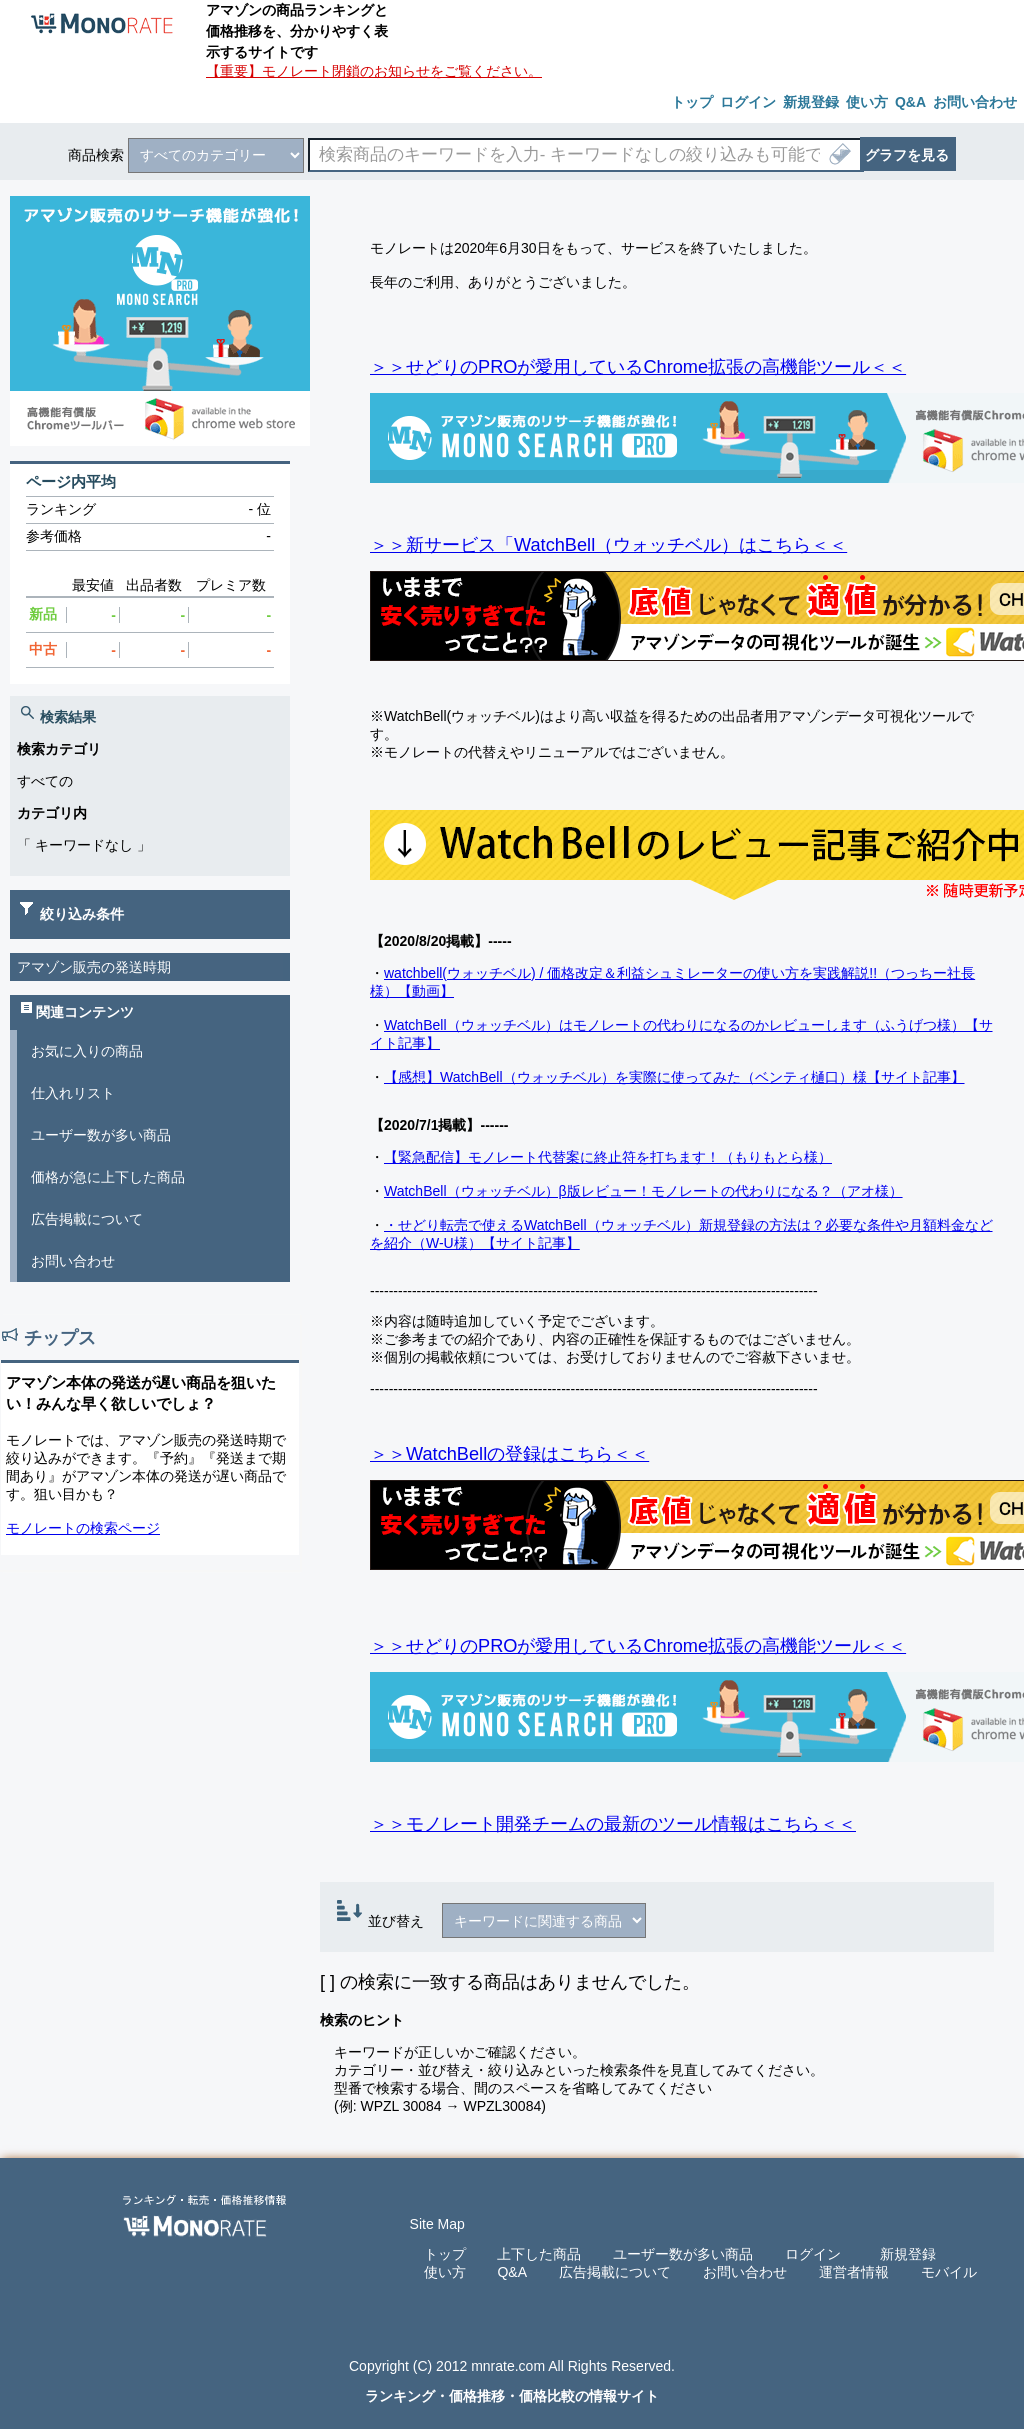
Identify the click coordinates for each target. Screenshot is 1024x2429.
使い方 (445, 2272)
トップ (445, 2254)
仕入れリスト (73, 1093)
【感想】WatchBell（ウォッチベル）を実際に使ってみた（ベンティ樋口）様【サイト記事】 (674, 1077)
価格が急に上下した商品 (108, 1177)
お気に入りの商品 (87, 1051)
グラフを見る (907, 155)
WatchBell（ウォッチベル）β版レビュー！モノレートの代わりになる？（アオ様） (643, 1191)
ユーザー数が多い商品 (101, 1135)
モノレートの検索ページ (83, 1528)
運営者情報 (854, 2272)
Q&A (512, 2272)
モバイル (949, 2272)
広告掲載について (87, 1219)
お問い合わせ (73, 1261)
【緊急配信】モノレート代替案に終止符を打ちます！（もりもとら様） (608, 1157)
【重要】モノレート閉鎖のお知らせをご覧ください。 (374, 71)
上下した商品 (539, 2254)
